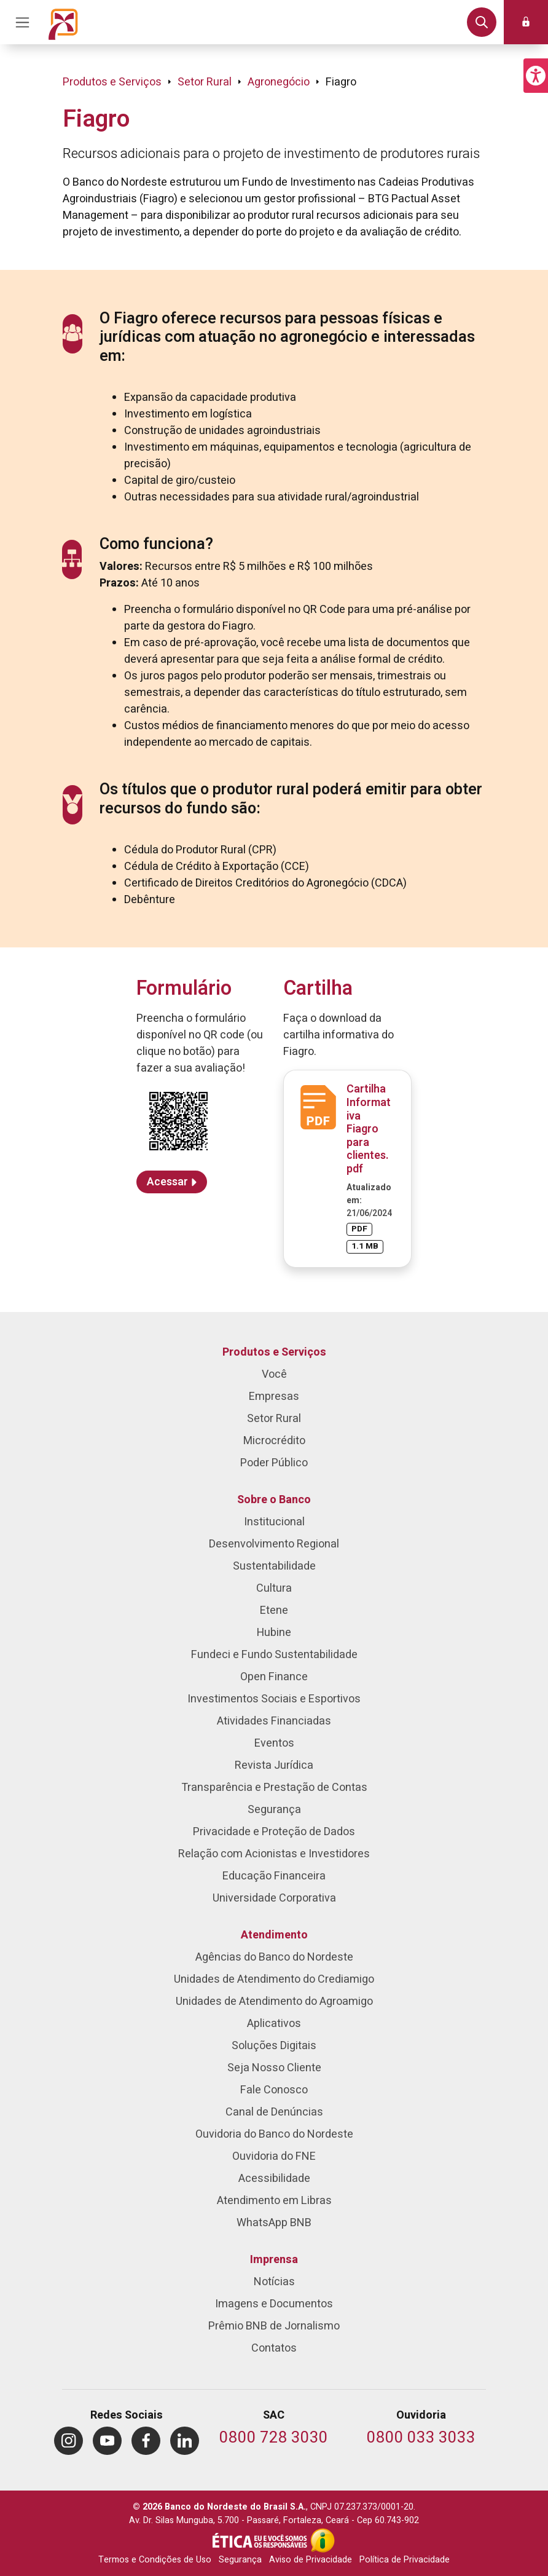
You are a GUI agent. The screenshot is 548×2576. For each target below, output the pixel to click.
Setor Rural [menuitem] (274, 1418)
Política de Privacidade (404, 2559)
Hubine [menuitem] (274, 1632)
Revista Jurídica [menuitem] (274, 1765)
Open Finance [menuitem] (274, 1677)
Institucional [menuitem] (274, 1522)
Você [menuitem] (274, 1374)
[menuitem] (68, 2441)
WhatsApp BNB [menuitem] (274, 2222)
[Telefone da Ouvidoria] (421, 2439)
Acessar (167, 1182)
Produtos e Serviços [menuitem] (274, 1352)
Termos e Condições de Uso (154, 2559)
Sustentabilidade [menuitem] (274, 1566)
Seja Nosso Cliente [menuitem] (274, 2068)
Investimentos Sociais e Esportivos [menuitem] (274, 1699)
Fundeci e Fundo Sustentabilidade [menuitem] (274, 1654)
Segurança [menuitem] (274, 1809)
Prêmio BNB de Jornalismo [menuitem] (274, 2326)
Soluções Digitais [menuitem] (274, 2045)
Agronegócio (279, 82)
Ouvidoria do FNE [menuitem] (274, 2156)
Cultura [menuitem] (274, 1588)
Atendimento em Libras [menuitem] (274, 2200)
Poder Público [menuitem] (274, 1463)
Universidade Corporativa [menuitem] (274, 1898)
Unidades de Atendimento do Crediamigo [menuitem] (274, 1979)
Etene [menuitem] (274, 1610)
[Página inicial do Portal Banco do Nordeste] (63, 22)
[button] (535, 75)
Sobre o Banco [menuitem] (274, 1499)
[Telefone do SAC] (273, 2439)
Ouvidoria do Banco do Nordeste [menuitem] (274, 2134)
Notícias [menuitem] (274, 2282)
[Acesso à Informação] (322, 2540)
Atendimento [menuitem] (274, 1935)
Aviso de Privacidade (310, 2559)
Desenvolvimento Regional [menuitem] (274, 1544)
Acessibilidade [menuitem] (274, 2178)
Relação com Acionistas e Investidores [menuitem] (274, 1854)
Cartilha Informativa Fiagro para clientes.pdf (368, 1129)
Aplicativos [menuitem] (274, 2023)
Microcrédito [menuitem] (274, 1440)
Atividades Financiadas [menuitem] (274, 1721)
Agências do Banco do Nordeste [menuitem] (274, 1957)
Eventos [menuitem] (274, 1743)
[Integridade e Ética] (261, 2540)
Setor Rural (205, 82)
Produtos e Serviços (112, 82)
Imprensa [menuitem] (274, 2259)
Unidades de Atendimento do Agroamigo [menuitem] (274, 2001)
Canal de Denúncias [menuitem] (274, 2112)
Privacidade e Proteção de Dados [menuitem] (274, 1831)
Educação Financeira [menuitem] (274, 1876)
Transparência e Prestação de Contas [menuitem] (274, 1787)
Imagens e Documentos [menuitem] (274, 2304)
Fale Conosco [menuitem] (274, 2090)
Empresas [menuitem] (274, 1396)
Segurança (240, 2559)
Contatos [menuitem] (274, 2348)
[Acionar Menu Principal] (22, 22)
